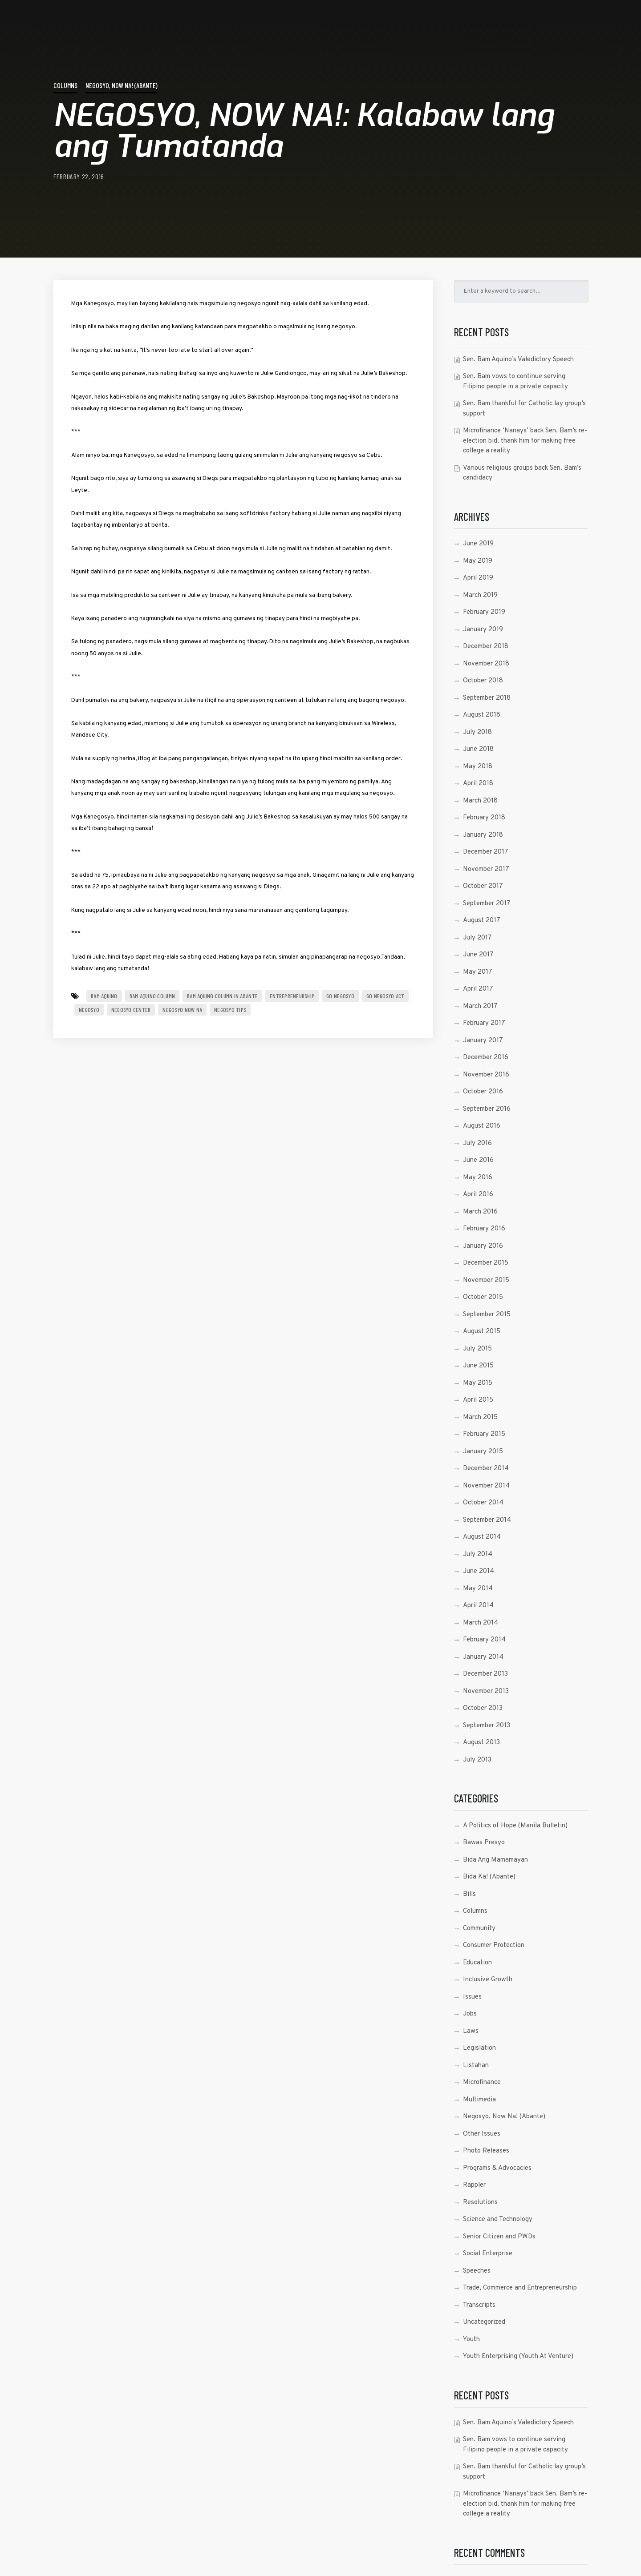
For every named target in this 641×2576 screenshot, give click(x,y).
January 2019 (483, 629)
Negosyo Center (131, 1009)
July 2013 (477, 1760)
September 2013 (486, 1725)
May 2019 (477, 561)
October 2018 (483, 681)
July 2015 (477, 1349)
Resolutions (480, 2202)
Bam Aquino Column (152, 996)
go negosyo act (385, 996)
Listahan (476, 2065)
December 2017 (485, 852)
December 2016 (485, 1057)
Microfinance (482, 2082)
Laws (471, 2031)
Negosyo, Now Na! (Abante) (121, 85)
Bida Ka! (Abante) (489, 1877)
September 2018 (487, 698)
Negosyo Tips (230, 1009)
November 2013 (486, 1691)
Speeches (477, 2271)
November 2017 (486, 869)
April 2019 (478, 578)
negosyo (89, 1009)
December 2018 (485, 646)
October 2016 (483, 1092)
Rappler (474, 2185)
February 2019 (484, 612)
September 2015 (487, 1314)
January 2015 (483, 1451)
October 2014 (483, 1503)
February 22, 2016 (78, 176)
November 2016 (486, 1075)
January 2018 (483, 835)
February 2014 (484, 1640)
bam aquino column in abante (222, 996)
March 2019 (480, 595)
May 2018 (477, 766)
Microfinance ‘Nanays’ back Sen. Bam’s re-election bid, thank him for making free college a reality (525, 441)
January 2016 (483, 1246)
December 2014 (486, 1468)
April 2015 (478, 1400)
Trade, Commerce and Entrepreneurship (520, 2288)
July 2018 (477, 732)
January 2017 (483, 1040)
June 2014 (478, 1571)
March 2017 (480, 1006)
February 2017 (484, 1023)
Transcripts (479, 2305)
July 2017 (477, 938)
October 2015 (483, 1297)
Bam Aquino (104, 996)
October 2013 (483, 1708)
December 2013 (485, 1674)
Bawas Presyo (484, 1842)
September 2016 (487, 1109)
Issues (472, 1997)
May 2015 (477, 1383)
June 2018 (478, 749)
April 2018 (478, 783)
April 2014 (478, 1605)
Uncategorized (484, 2322)
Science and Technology (497, 2219)
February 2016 (484, 1229)
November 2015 (486, 1280)
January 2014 (483, 1657)
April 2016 (478, 1194)
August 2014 (482, 1537)
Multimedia (479, 2100)
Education (477, 1963)
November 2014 (486, 1486)
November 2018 (486, 664)
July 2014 (477, 1554)
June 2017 (478, 955)
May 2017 (477, 972)
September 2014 (487, 1520)
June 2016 (478, 1160)
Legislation (479, 2048)
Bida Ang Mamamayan (495, 1860)
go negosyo (340, 996)
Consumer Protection (493, 1945)
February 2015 (484, 1434)
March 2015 (480, 1417)
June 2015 (478, 1366)
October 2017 (483, 886)
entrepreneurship (292, 996)
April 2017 (478, 989)
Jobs (470, 2014)
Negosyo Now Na (182, 1009)
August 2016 (481, 1126)
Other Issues (481, 2134)
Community (479, 1928)
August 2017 (481, 920)
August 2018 (481, 715)
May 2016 (477, 1177)
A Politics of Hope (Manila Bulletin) (515, 1826)
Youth (471, 2339)
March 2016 (480, 1212)
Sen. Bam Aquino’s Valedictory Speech (518, 359)
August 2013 (481, 1742)
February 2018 (484, 818)
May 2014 (478, 1588)
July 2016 (477, 1143)
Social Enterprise (487, 2253)
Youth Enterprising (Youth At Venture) (518, 2356)
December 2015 (485, 1263)
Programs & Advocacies (497, 2168)
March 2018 (480, 801)
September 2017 (487, 903)
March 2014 (480, 1623)
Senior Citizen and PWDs (499, 2237)
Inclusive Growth (487, 1979)
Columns (65, 85)
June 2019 (478, 544)
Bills (469, 1894)
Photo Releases (486, 2151)
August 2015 (481, 1331)
